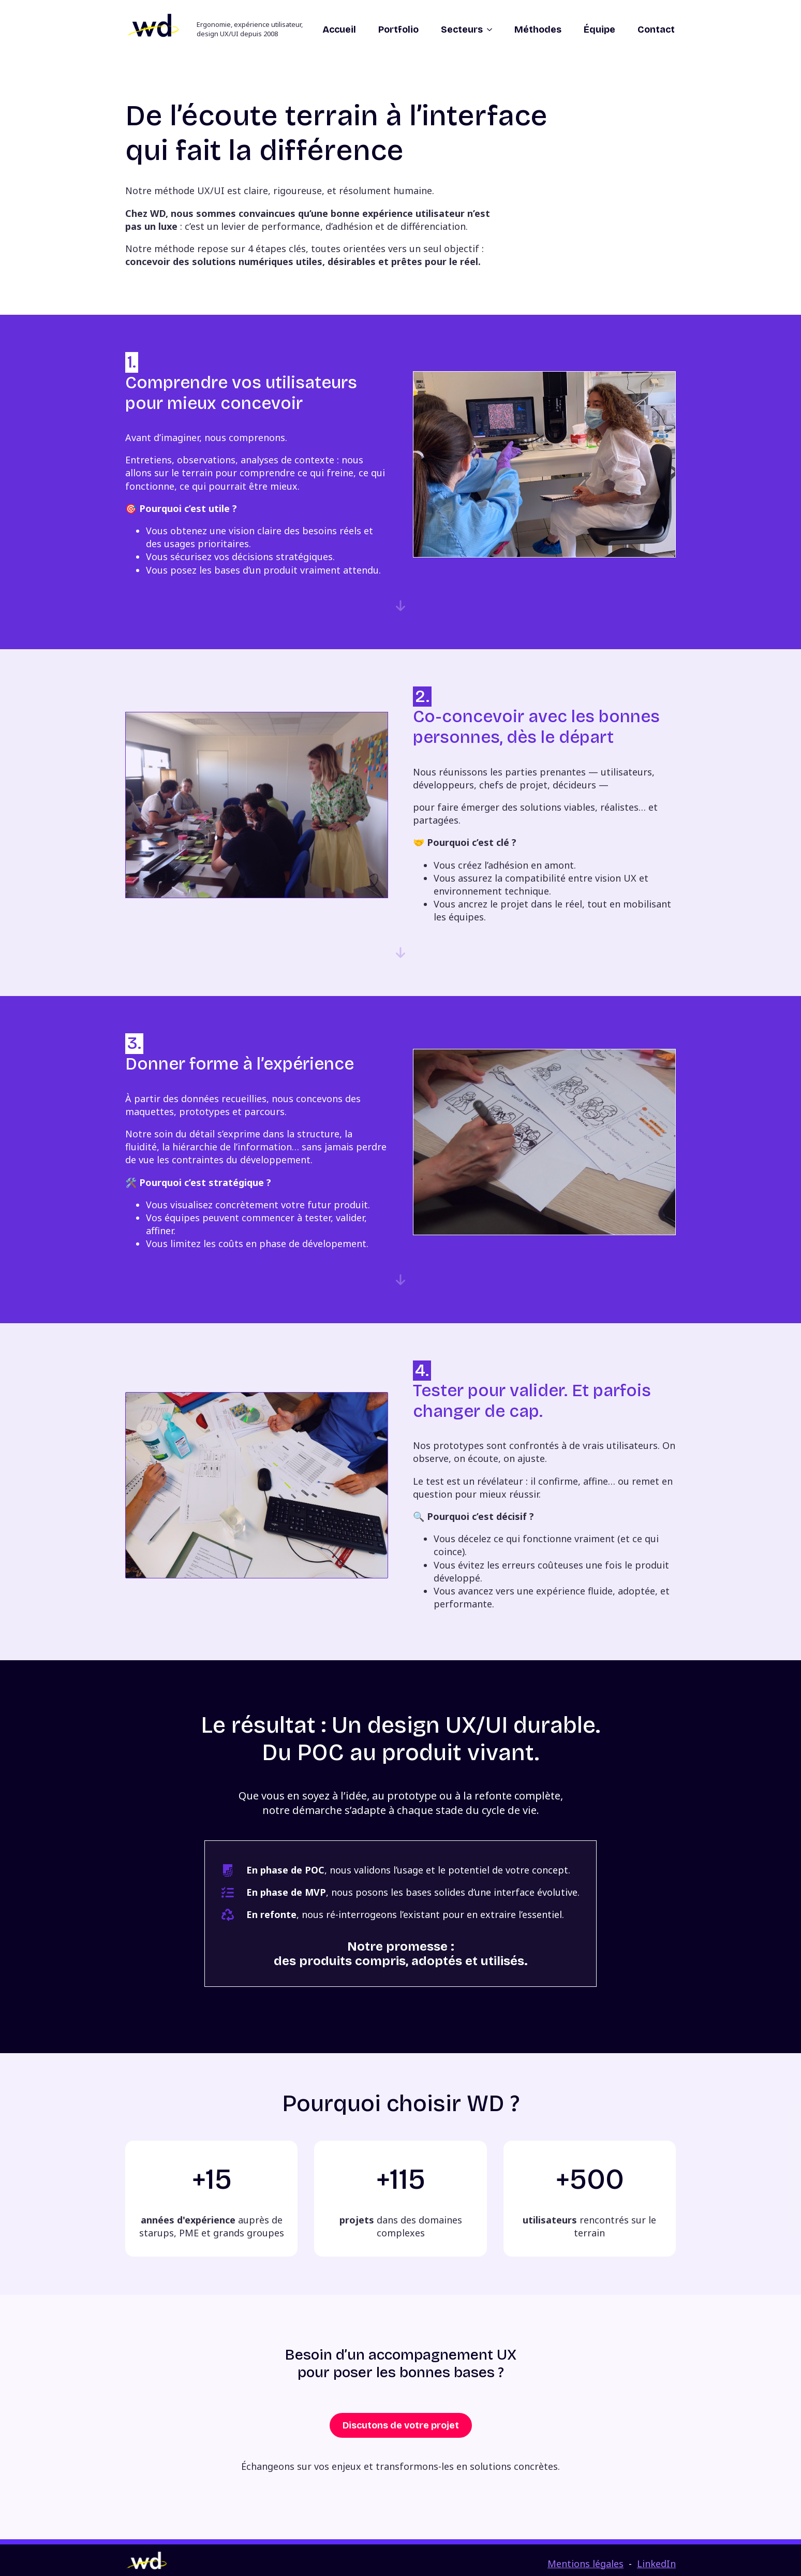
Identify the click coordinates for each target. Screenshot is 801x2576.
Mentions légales (585, 2563)
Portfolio (398, 29)
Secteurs (462, 29)
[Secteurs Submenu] (488, 29)
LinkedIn (656, 2563)
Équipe (599, 29)
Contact (656, 29)
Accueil (339, 29)
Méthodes (537, 29)
